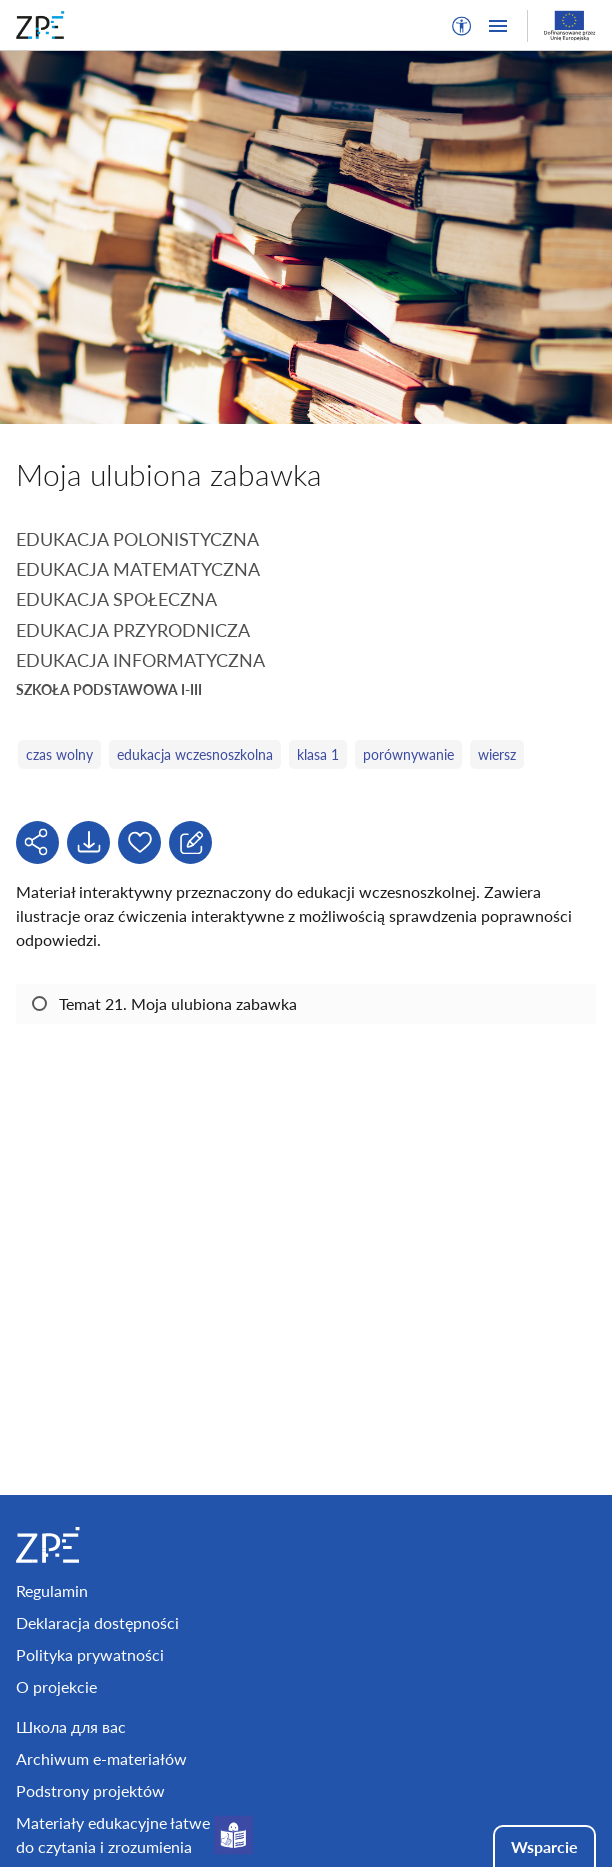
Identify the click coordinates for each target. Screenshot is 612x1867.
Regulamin (52, 1590)
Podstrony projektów (90, 1790)
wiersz (497, 754)
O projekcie (56, 1686)
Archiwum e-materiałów (101, 1758)
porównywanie (408, 754)
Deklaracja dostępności (97, 1622)
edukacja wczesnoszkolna (195, 754)
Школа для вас (71, 1726)
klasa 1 (318, 754)
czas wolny (59, 754)
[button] (462, 26)
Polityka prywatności (90, 1654)
